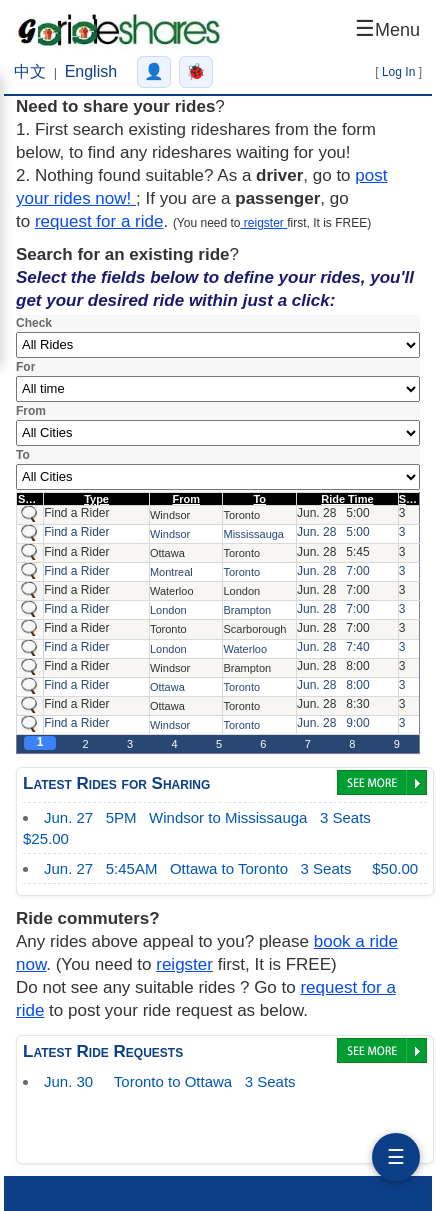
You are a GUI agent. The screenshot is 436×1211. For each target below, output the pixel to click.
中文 (30, 71)
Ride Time (347, 499)
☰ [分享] (396, 1157)
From (186, 499)
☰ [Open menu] (387, 28)
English (91, 71)
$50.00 (231, 872)
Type (96, 499)
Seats (413, 499)
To (259, 499)
